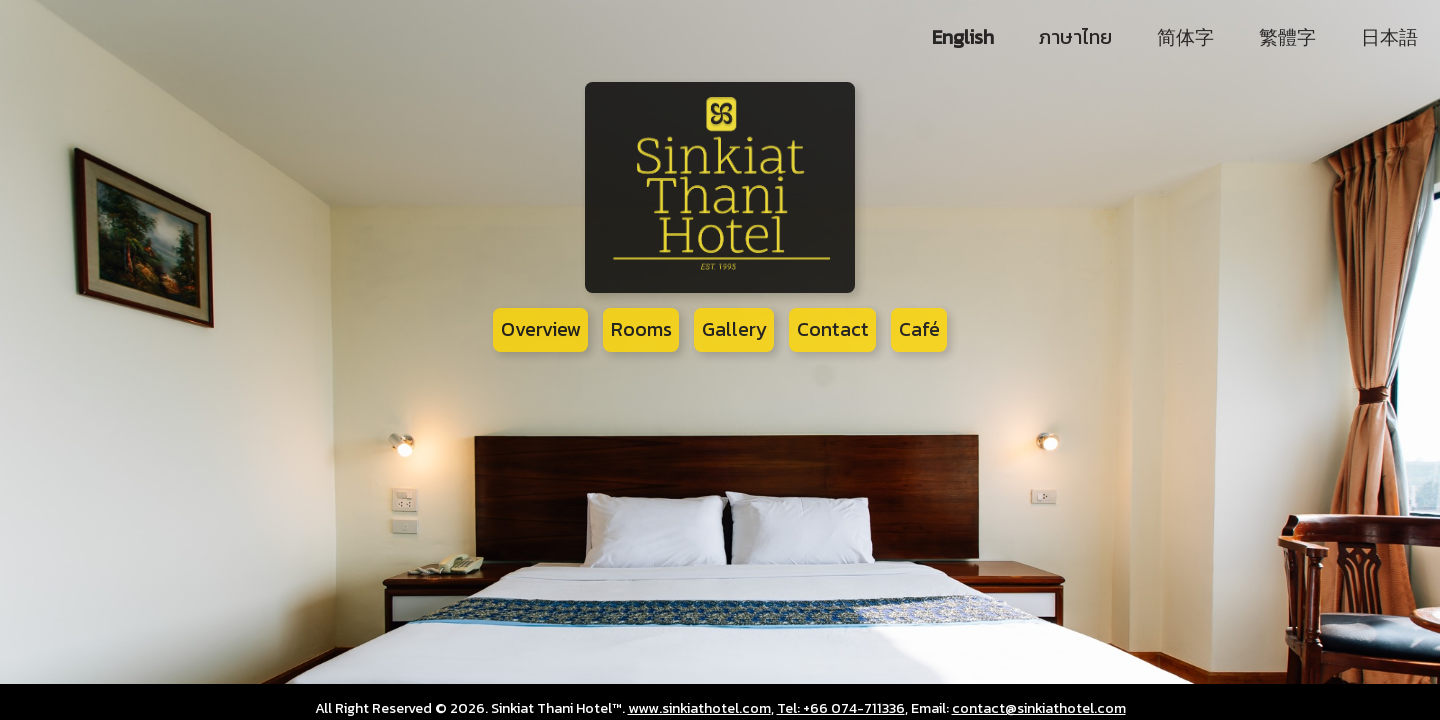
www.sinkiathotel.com (699, 708)
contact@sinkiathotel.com (1039, 708)
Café (919, 329)
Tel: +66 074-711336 (841, 708)
